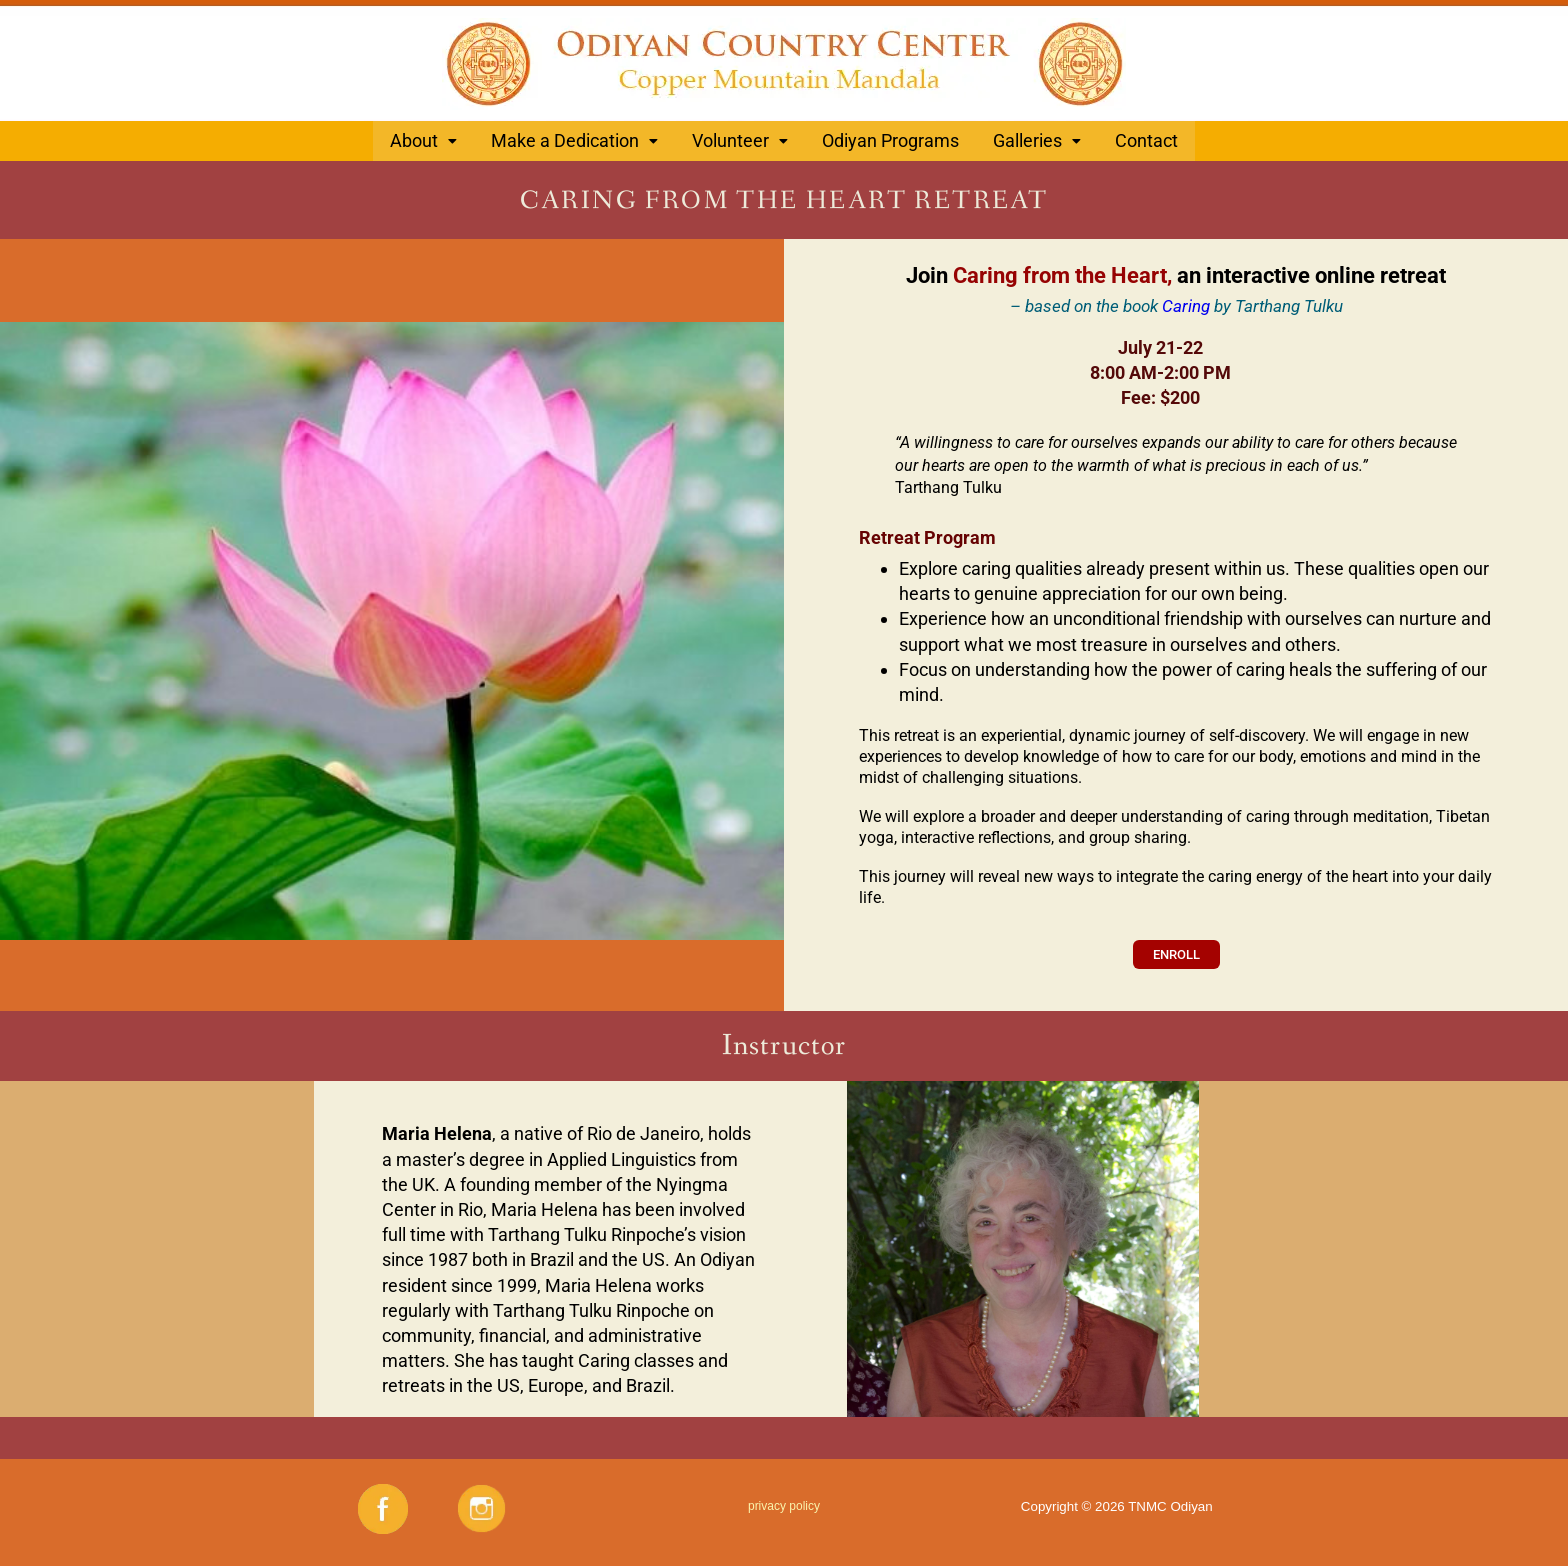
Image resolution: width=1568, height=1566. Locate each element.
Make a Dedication (574, 138)
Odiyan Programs (890, 138)
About (423, 138)
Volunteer (740, 138)
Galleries (1037, 138)
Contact (1146, 138)
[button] (423, 139)
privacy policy (784, 1500)
